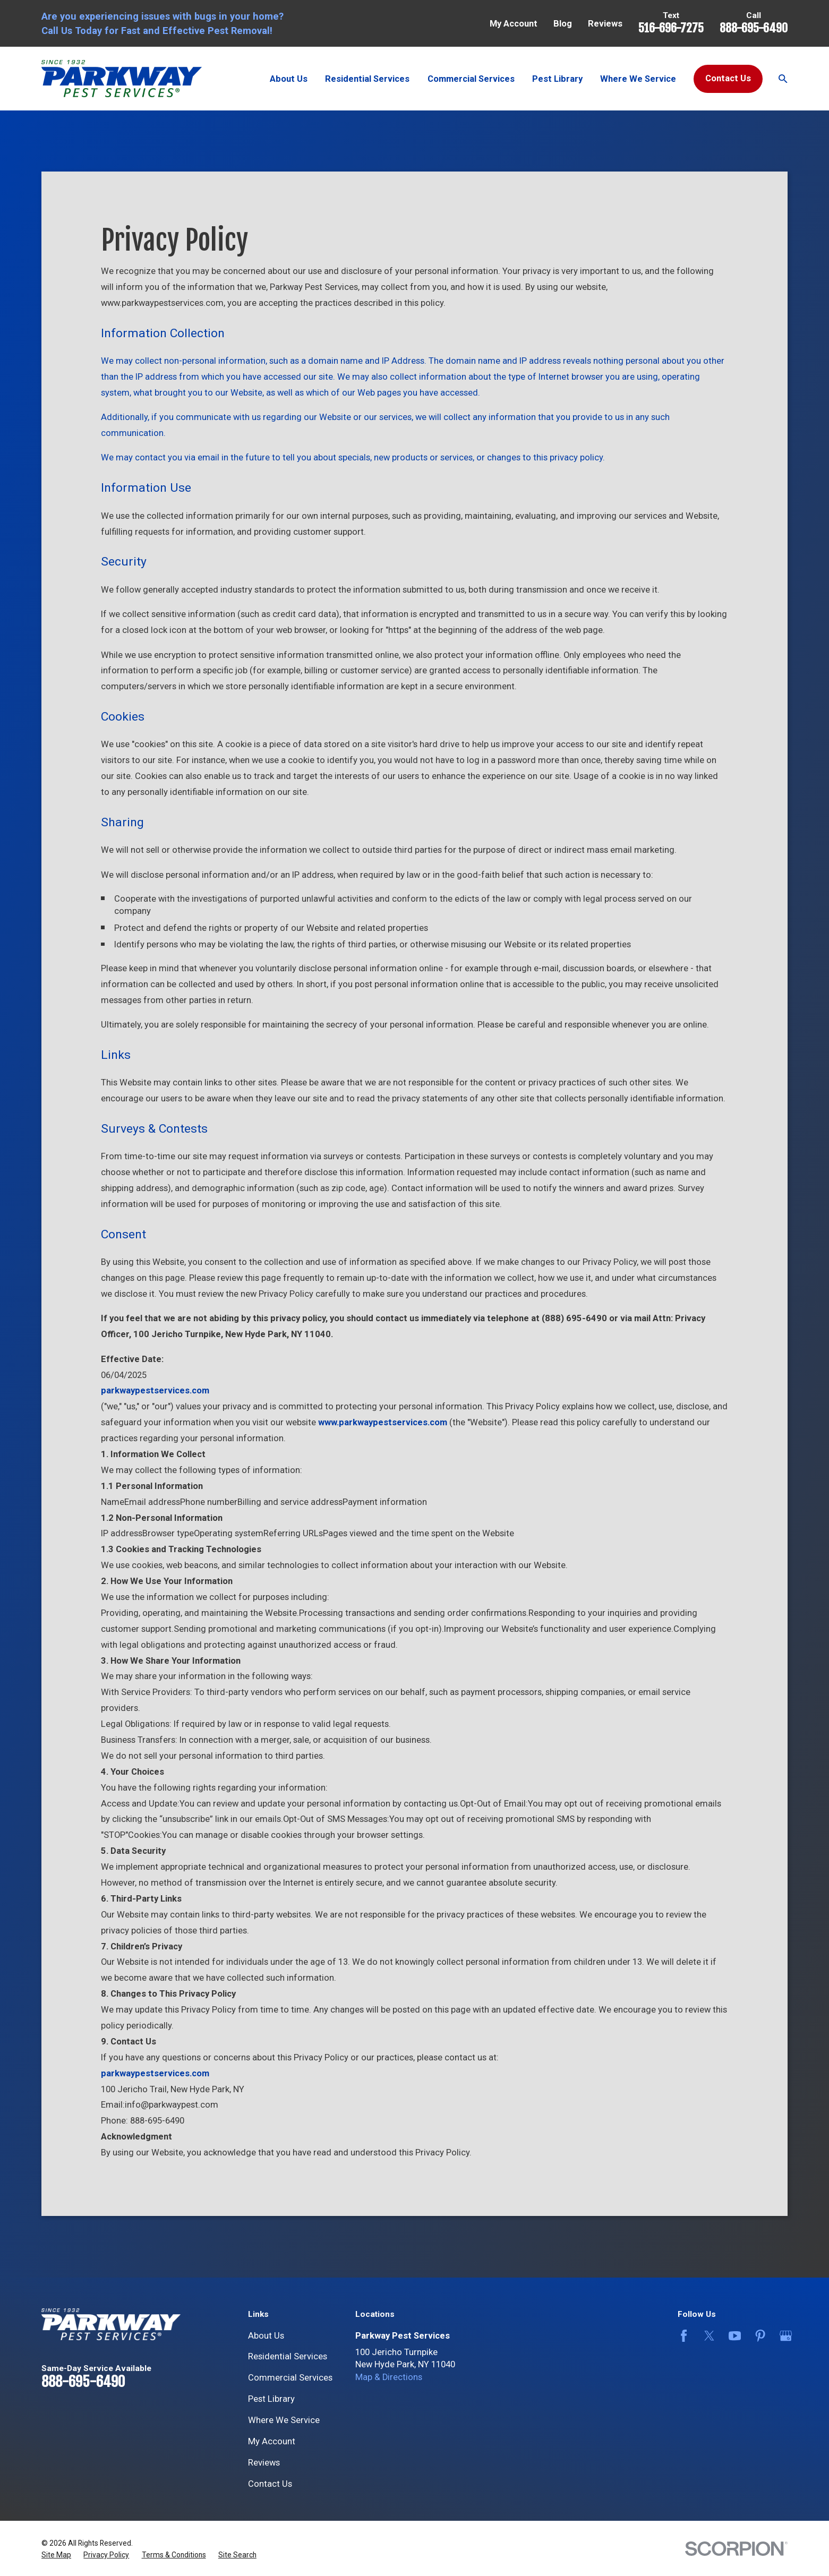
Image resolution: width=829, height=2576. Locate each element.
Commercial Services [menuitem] (471, 79)
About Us (266, 2336)
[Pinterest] (758, 2336)
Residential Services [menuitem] (367, 79)
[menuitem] (56, 2555)
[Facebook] (682, 2336)
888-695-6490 (754, 28)
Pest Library (271, 2399)
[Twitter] (707, 2336)
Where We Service (284, 2420)
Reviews (605, 24)
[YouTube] (733, 2336)
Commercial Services (290, 2378)
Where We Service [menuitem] (638, 79)
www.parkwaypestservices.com (382, 1422)
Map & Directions (388, 2377)
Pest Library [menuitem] (557, 79)
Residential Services (287, 2356)
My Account (513, 24)
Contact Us (728, 78)
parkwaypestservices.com (155, 2073)
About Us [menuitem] (288, 79)
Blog (562, 24)
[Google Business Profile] (784, 2336)
